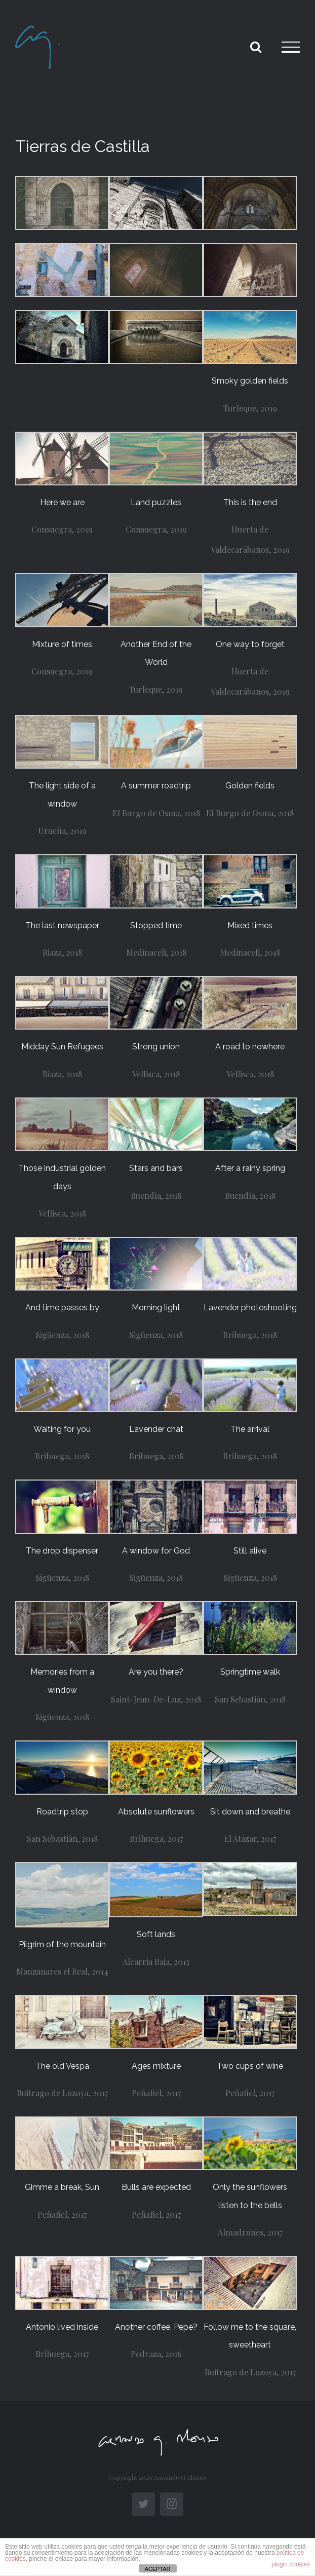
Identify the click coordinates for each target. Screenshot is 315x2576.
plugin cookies (290, 2564)
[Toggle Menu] (290, 47)
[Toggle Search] (255, 47)
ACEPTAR (157, 2569)
